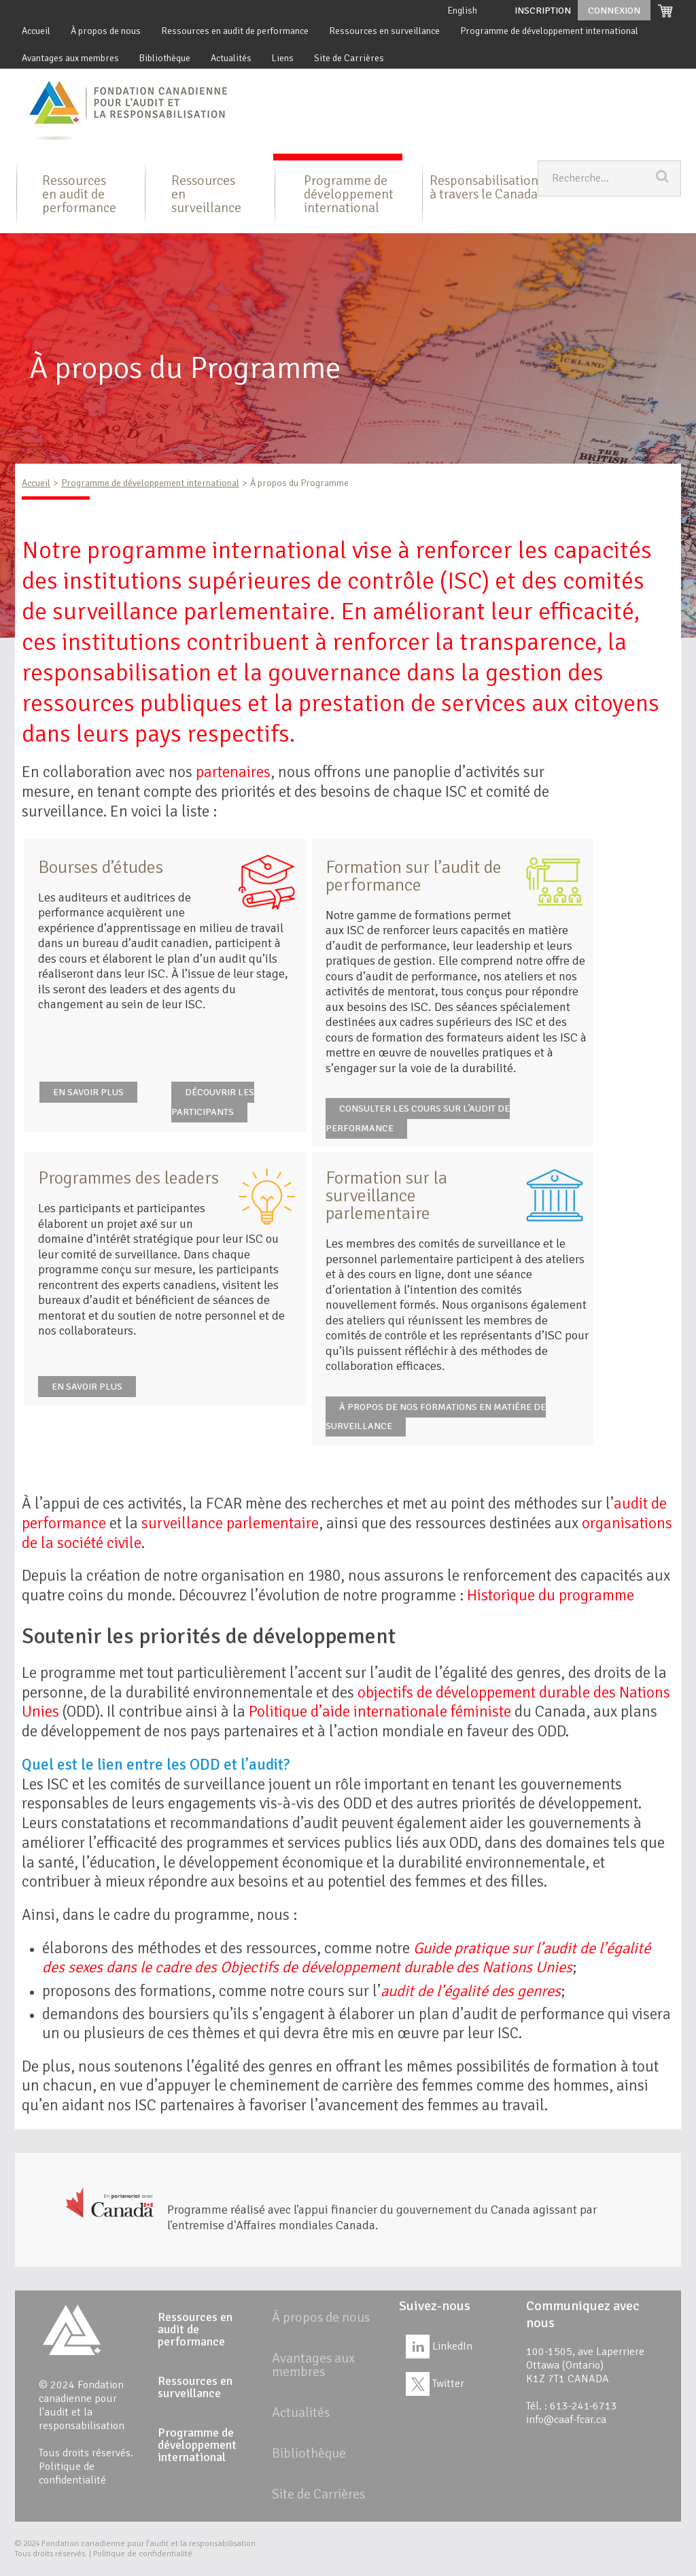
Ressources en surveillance (384, 31)
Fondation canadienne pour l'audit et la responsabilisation (148, 2544)
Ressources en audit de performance (235, 31)
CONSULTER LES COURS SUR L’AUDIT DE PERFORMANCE (418, 1118)
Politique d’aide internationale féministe (380, 1711)
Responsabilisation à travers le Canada (484, 187)
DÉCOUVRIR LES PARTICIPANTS (212, 1102)
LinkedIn (439, 2346)
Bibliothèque (164, 58)
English (462, 10)
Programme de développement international (549, 31)
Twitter (435, 2383)
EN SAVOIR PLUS (88, 1092)
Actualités (231, 58)
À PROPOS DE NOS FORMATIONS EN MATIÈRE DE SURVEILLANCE (436, 1416)
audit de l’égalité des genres (471, 1991)
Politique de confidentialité (72, 2473)
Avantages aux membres (70, 58)
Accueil (36, 31)
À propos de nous (106, 31)
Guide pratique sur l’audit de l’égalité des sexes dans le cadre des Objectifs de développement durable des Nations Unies (346, 1958)
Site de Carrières (349, 58)
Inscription (543, 10)
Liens (283, 58)
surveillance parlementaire (230, 1523)
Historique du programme (550, 1595)
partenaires (233, 772)
